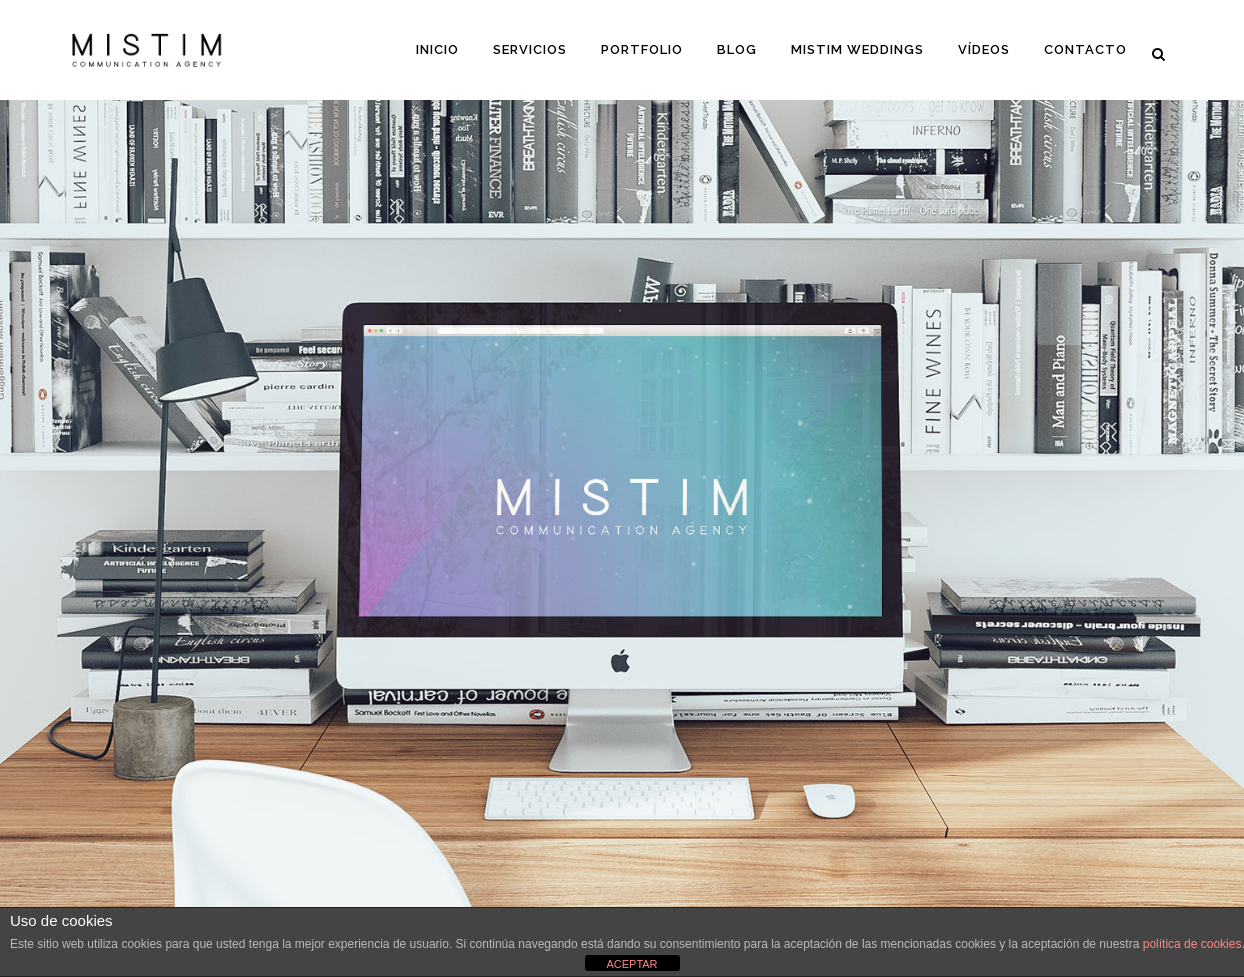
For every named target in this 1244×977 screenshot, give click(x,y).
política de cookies (1192, 944)
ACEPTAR (631, 964)
